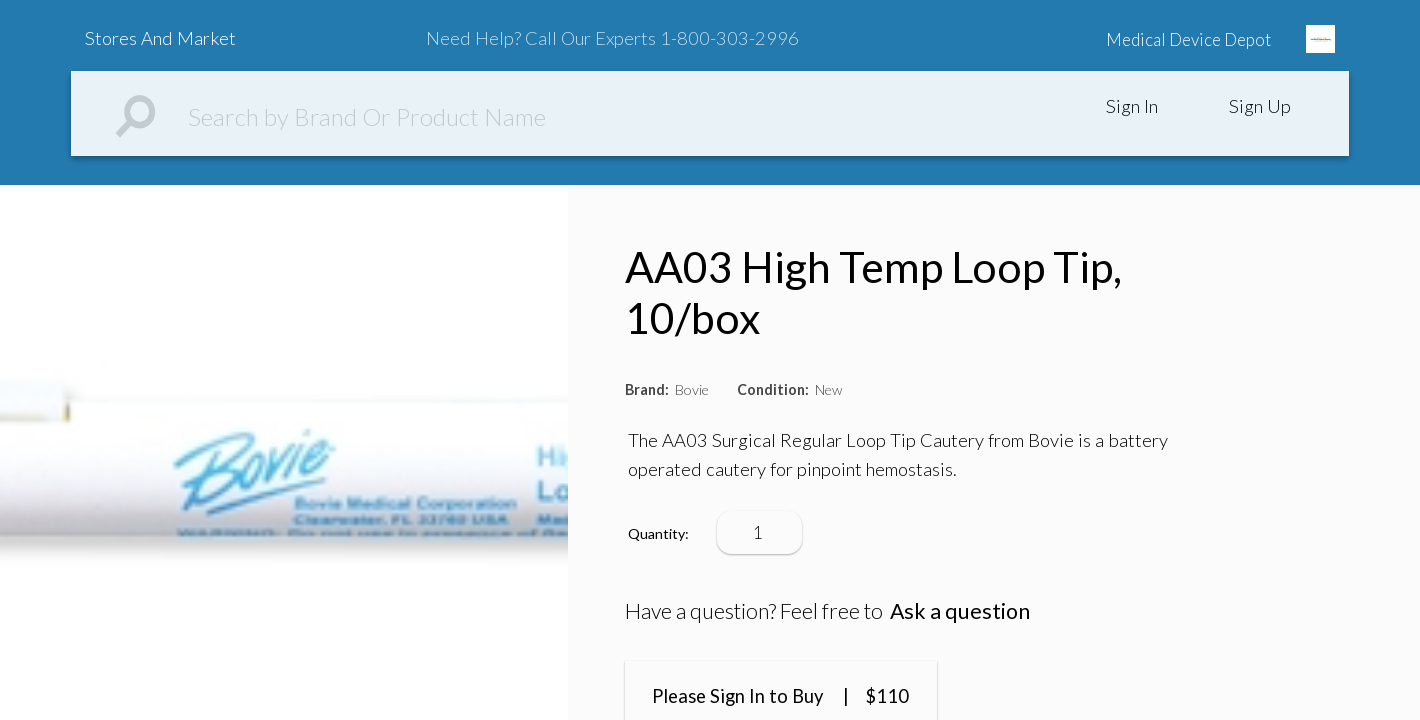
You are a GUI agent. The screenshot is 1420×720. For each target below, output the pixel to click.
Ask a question (960, 611)
